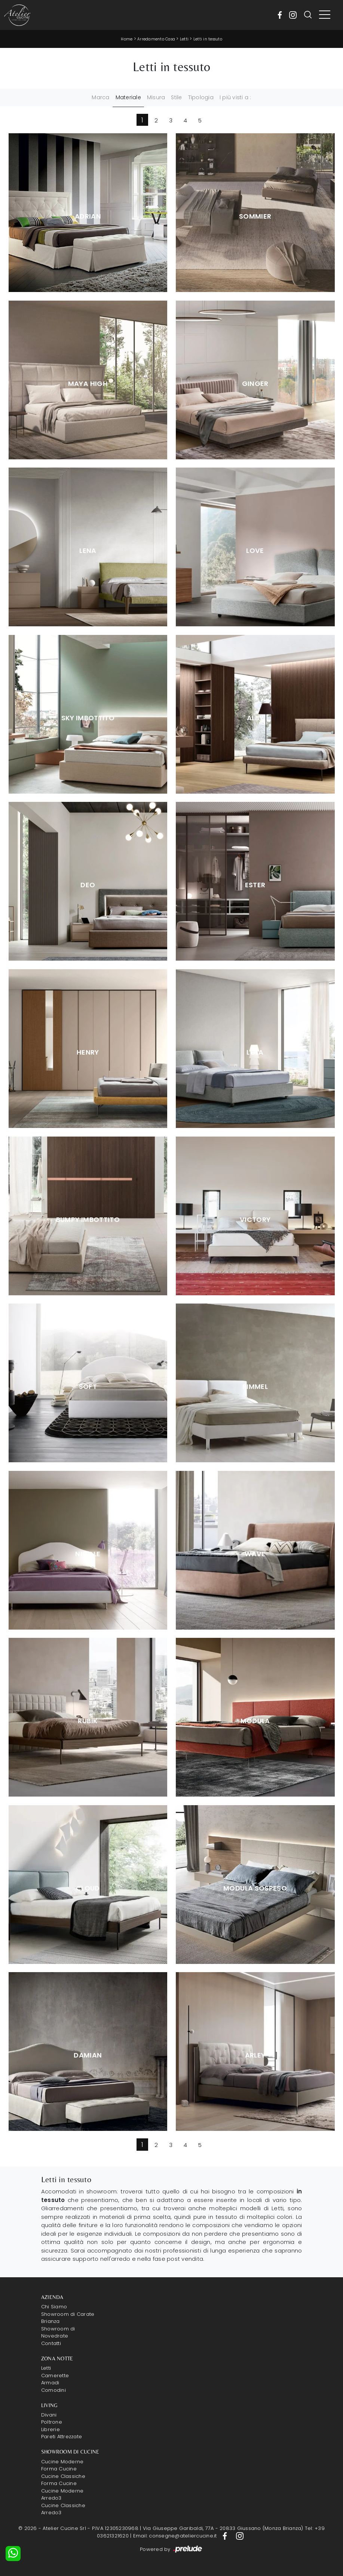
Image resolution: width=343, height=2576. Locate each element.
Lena (87, 551)
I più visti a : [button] (235, 97)
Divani (49, 2414)
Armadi (50, 2382)
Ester (255, 885)
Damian (88, 2055)
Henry (88, 1052)
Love (255, 551)
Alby (255, 718)
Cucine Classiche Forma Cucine (63, 2480)
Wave (255, 1554)
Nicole (87, 1554)
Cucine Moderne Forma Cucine (62, 2465)
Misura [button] (156, 97)
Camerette (55, 2375)
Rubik (88, 1721)
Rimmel (255, 1387)
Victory (255, 1220)
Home (126, 39)
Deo (87, 885)
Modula (255, 1721)
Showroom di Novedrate (58, 2332)
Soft (88, 1387)
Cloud (88, 1888)
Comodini (53, 2390)
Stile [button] (176, 97)
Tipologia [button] (201, 97)
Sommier (255, 216)
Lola (254, 1052)
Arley (255, 2055)
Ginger (255, 384)
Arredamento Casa (156, 39)
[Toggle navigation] (324, 14)
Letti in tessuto (207, 39)
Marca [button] (100, 97)
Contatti (51, 2343)
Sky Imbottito (88, 718)
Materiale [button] (128, 97)
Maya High (88, 384)
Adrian (88, 216)
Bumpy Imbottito (88, 1220)
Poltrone (51, 2422)
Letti (184, 39)
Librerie (50, 2429)
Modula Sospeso (255, 1888)
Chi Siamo (54, 2306)
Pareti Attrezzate (61, 2436)
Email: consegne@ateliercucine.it (175, 2535)
